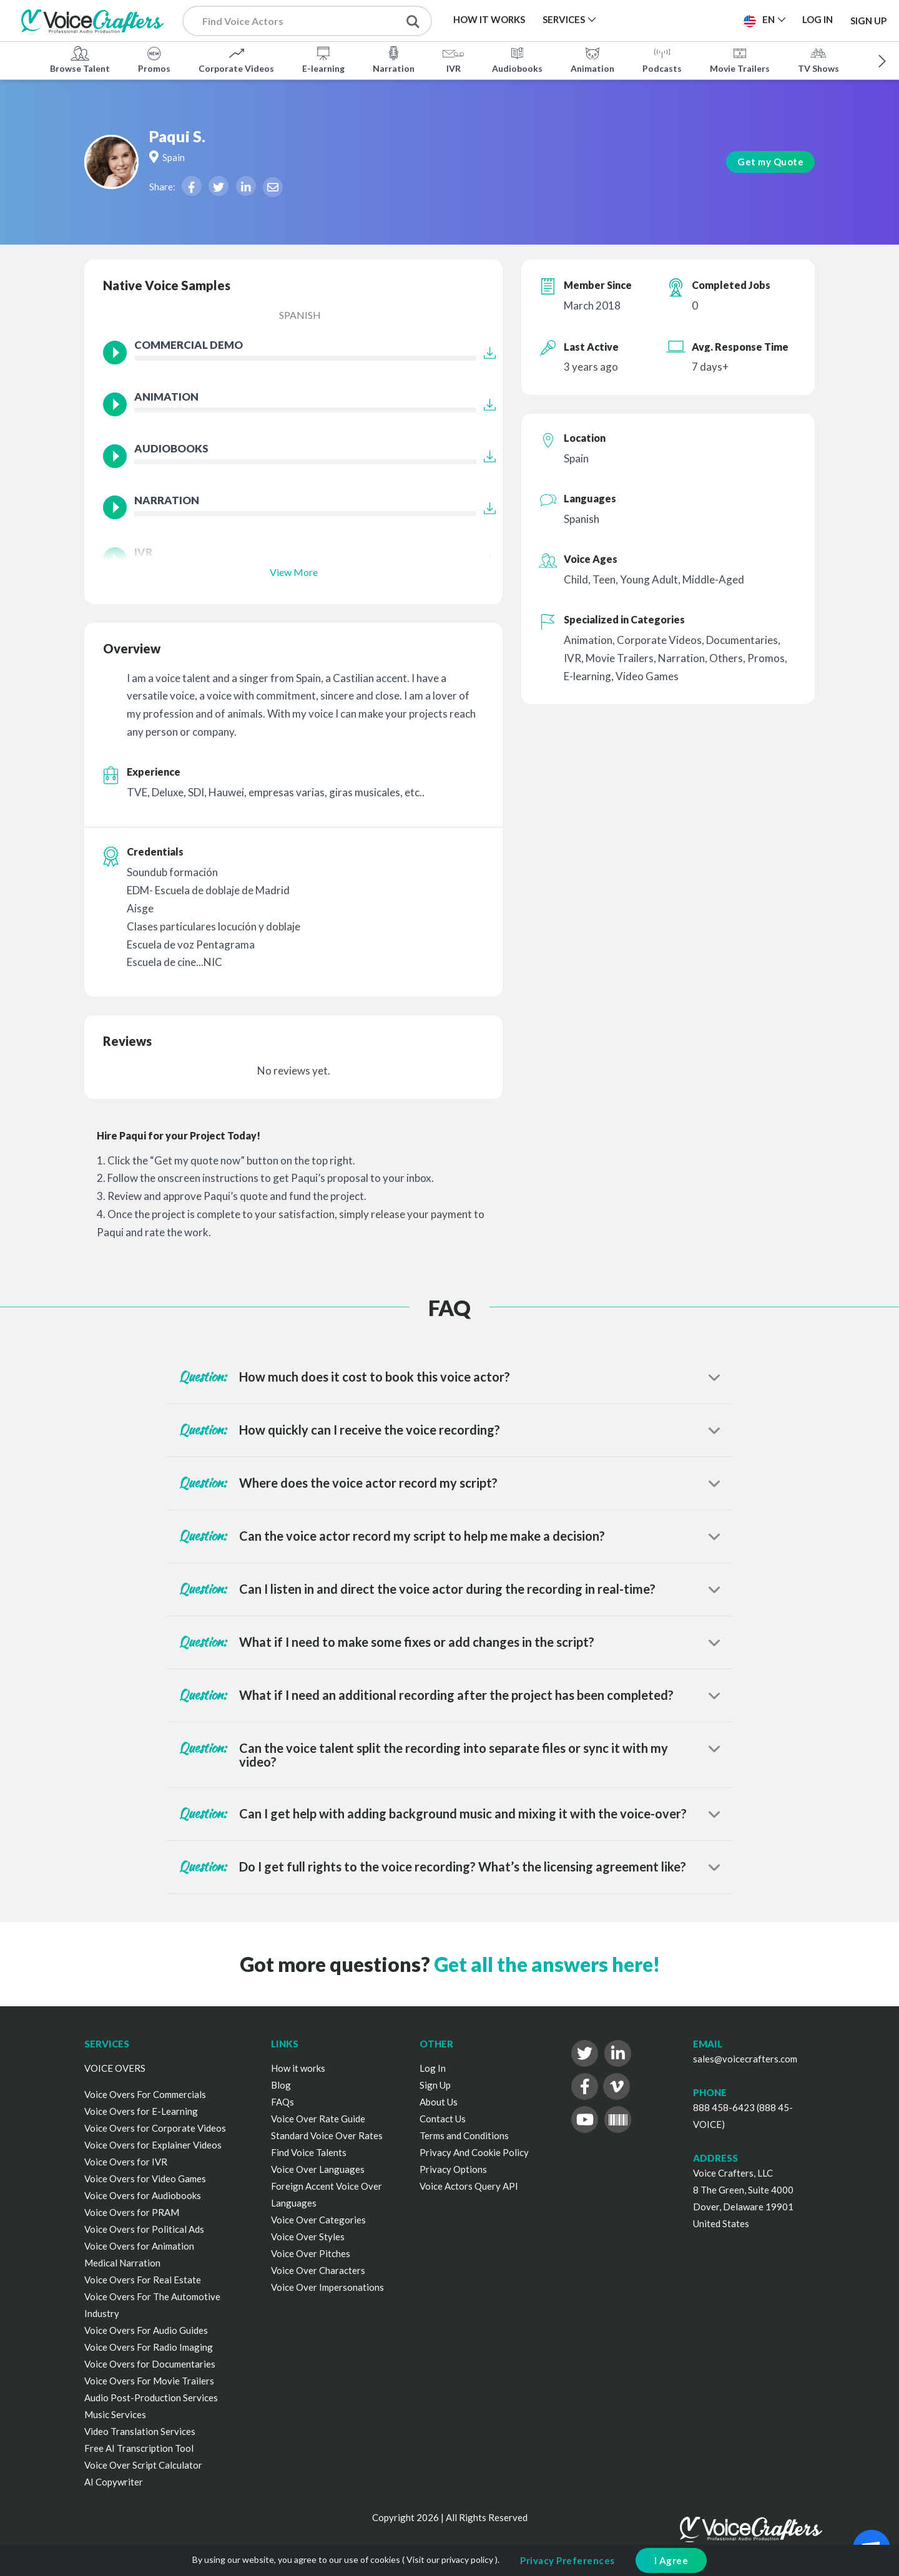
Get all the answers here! (547, 1964)
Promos (154, 58)
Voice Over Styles (308, 2236)
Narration (394, 58)
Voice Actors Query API (469, 2186)
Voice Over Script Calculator (143, 2465)
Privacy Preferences (567, 2560)
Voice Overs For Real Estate (142, 2279)
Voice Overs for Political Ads (144, 2229)
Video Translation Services (139, 2431)
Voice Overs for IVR (125, 2161)
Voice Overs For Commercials (145, 2094)
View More (294, 572)
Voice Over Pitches (310, 2253)
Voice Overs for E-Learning (141, 2111)
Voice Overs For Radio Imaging (148, 2347)
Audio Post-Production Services (151, 2397)
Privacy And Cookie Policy (474, 2152)
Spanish (300, 315)
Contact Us (443, 2118)
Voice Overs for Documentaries (149, 2363)
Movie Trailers (740, 58)
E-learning (323, 58)
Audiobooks (517, 58)
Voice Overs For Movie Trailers (149, 2380)
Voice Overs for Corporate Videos (155, 2128)
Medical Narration (122, 2262)
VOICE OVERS (114, 2068)
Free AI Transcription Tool (139, 2448)
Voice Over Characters (318, 2270)
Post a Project (685, 19)
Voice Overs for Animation (139, 2246)
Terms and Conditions (464, 2135)
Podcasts (662, 58)
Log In (433, 2068)
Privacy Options (453, 2169)
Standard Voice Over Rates (327, 2135)
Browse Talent (80, 58)
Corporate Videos (236, 58)
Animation (592, 58)
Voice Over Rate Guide (318, 2118)
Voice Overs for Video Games (145, 2178)
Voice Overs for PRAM (131, 2212)
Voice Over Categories (318, 2219)
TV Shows (818, 58)
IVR (453, 58)
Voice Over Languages (318, 2169)
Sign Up (868, 20)
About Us (439, 2101)
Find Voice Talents (308, 2152)
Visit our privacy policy (449, 2559)
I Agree (671, 2560)
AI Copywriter (113, 2481)
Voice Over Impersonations (327, 2287)
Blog (281, 2085)
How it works (298, 2068)
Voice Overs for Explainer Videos (153, 2144)
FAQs (282, 2101)
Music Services (115, 2414)
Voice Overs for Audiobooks (142, 2195)
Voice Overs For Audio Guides (146, 2330)
